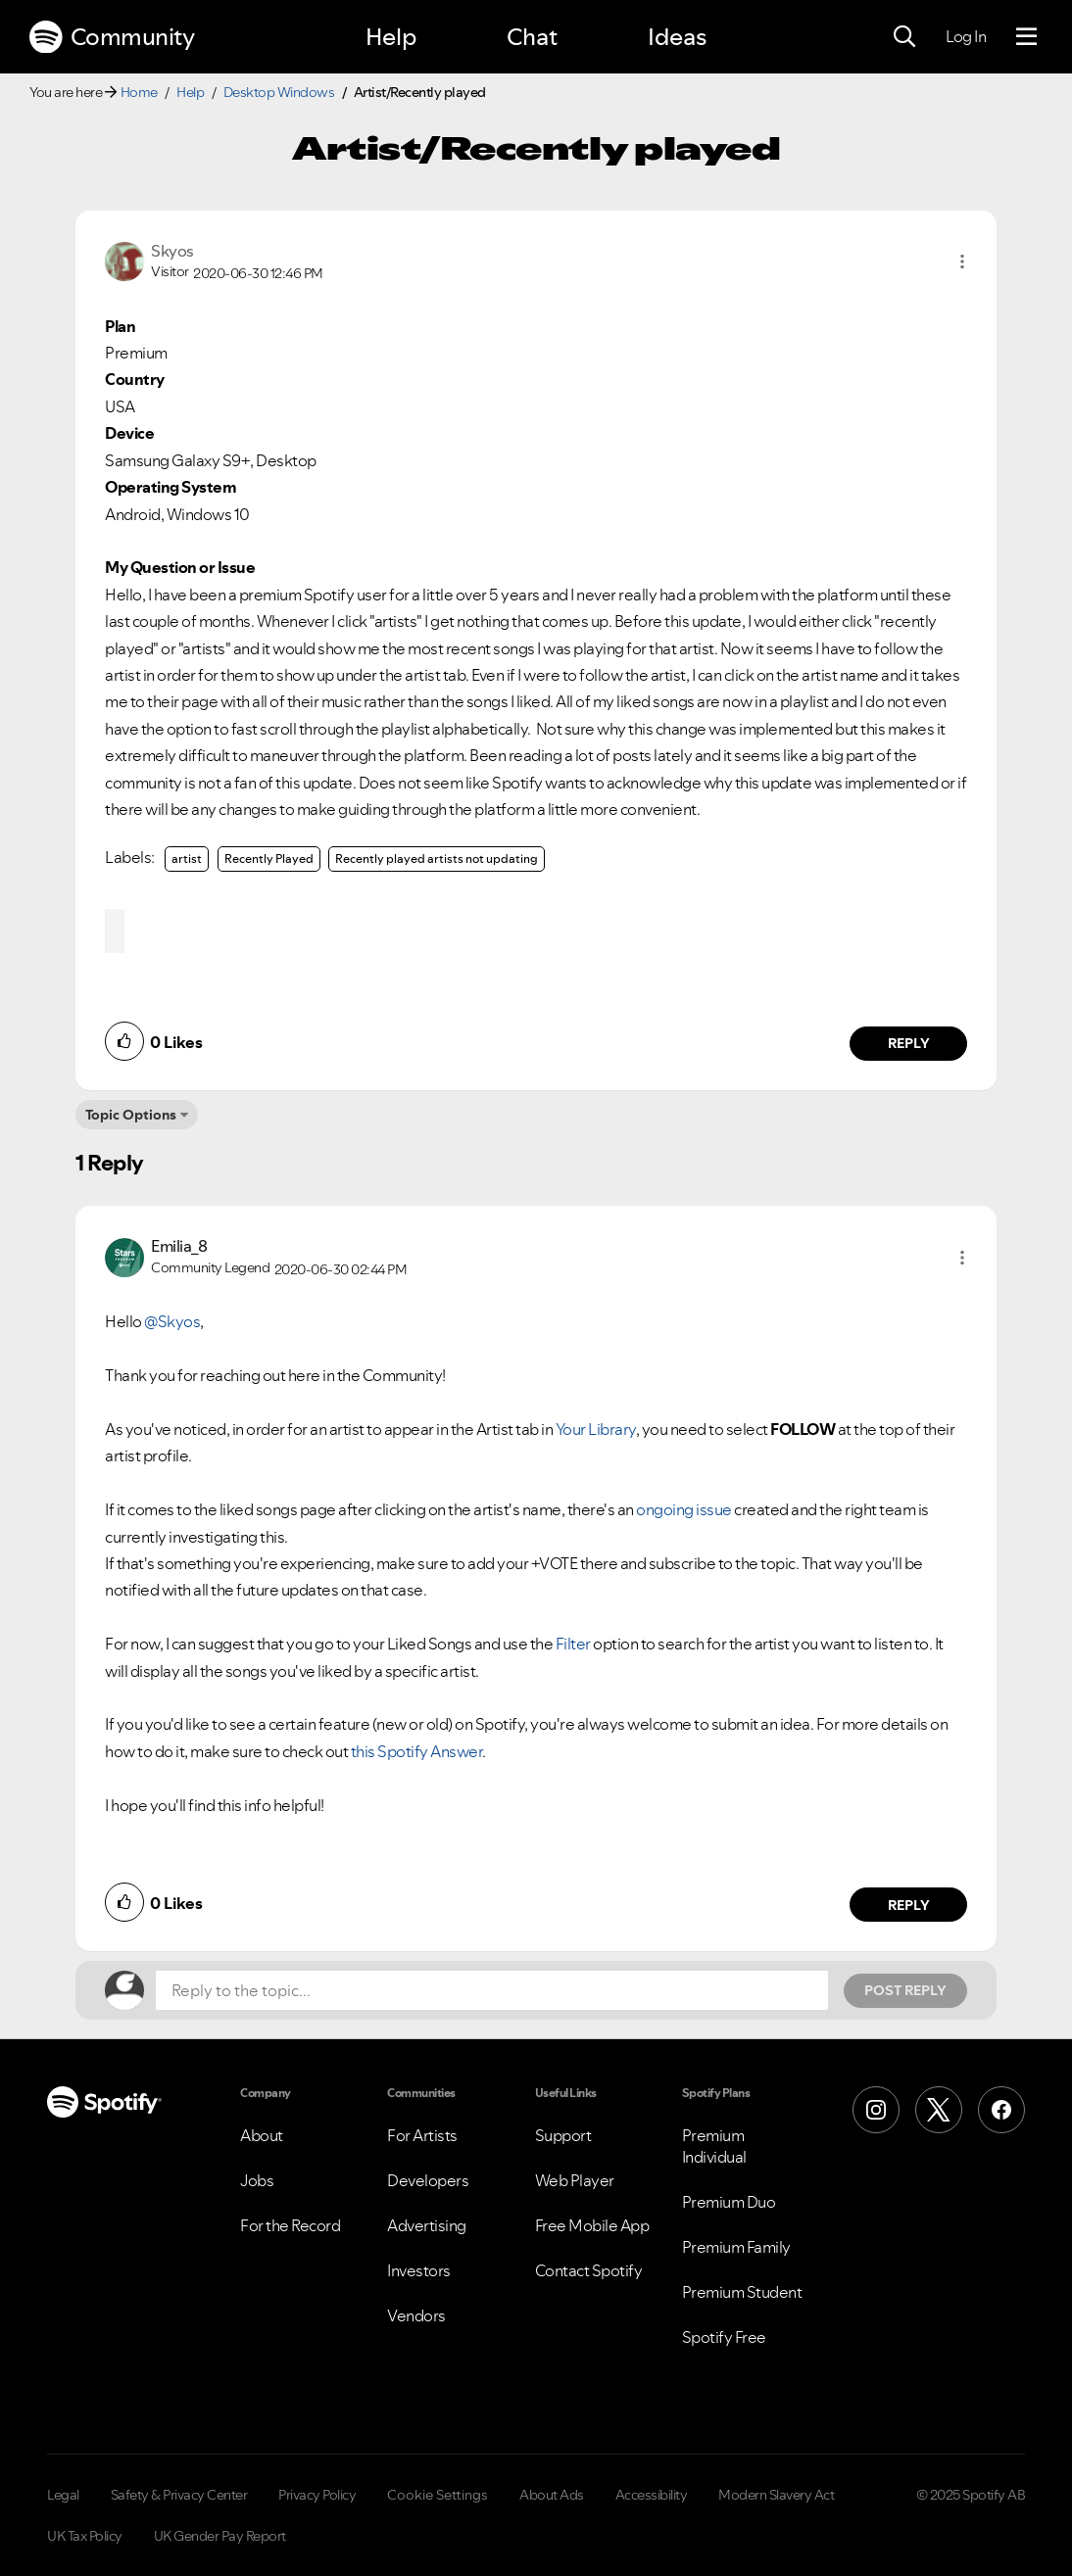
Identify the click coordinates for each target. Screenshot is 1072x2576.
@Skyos (172, 1321)
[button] (962, 261)
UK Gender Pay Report (220, 2536)
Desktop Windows (279, 92)
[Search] (904, 37)
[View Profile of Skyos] (172, 251)
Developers (427, 2180)
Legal (63, 2495)
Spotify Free (724, 2337)
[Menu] (1026, 37)
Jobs (256, 2180)
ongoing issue (684, 1509)
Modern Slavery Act (776, 2495)
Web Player (574, 2180)
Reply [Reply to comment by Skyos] (909, 1043)
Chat (532, 37)
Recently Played (269, 858)
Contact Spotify (589, 2270)
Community (111, 37)
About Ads (551, 2495)
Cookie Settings (437, 2495)
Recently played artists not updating (436, 858)
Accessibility (651, 2495)
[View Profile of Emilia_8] (179, 1246)
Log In (966, 36)
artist (186, 858)
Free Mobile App (592, 2225)
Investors (419, 2270)
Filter (573, 1643)
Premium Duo (729, 2202)
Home (139, 92)
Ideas (677, 37)
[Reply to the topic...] (492, 1990)
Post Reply (905, 1990)
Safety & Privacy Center (179, 2495)
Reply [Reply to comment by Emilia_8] (909, 1905)
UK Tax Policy (84, 2536)
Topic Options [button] (130, 1114)
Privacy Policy (317, 2495)
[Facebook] (1001, 2109)
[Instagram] (876, 2109)
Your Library (596, 1429)
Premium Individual (714, 2146)
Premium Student (742, 2292)
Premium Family (736, 2247)
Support (563, 2135)
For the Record (290, 2225)
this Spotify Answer (417, 1751)
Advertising (426, 2225)
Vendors (416, 2315)
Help (390, 37)
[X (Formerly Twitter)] (938, 2109)
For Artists (422, 2135)
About (261, 2135)
